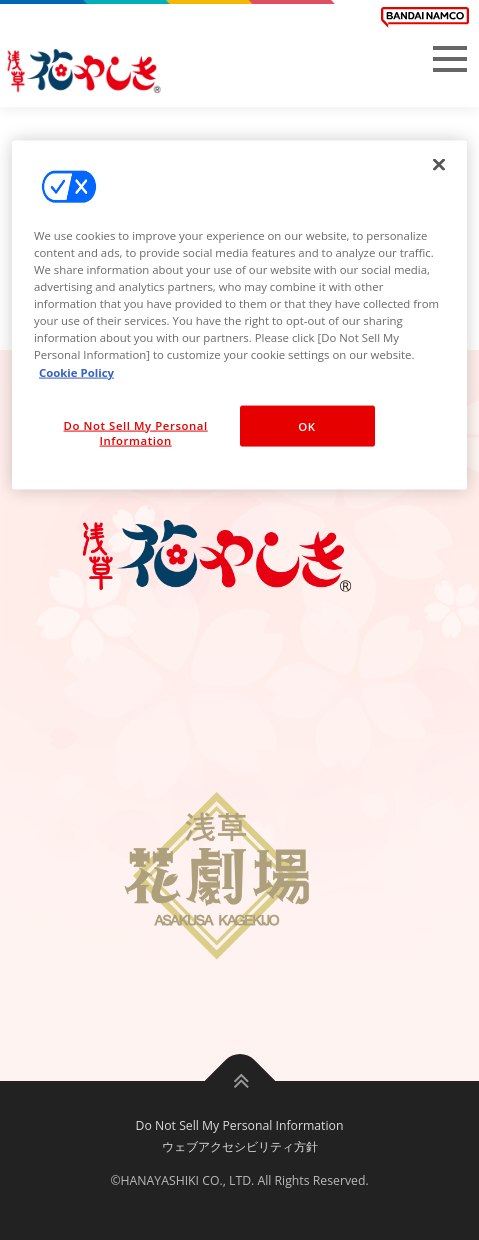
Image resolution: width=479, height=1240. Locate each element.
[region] (239, 315)
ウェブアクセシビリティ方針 (240, 1146)
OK (306, 425)
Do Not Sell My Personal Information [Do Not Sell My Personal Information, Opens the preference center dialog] (136, 432)
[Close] (439, 165)
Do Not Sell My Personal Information (240, 1125)
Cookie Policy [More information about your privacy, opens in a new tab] (76, 371)
